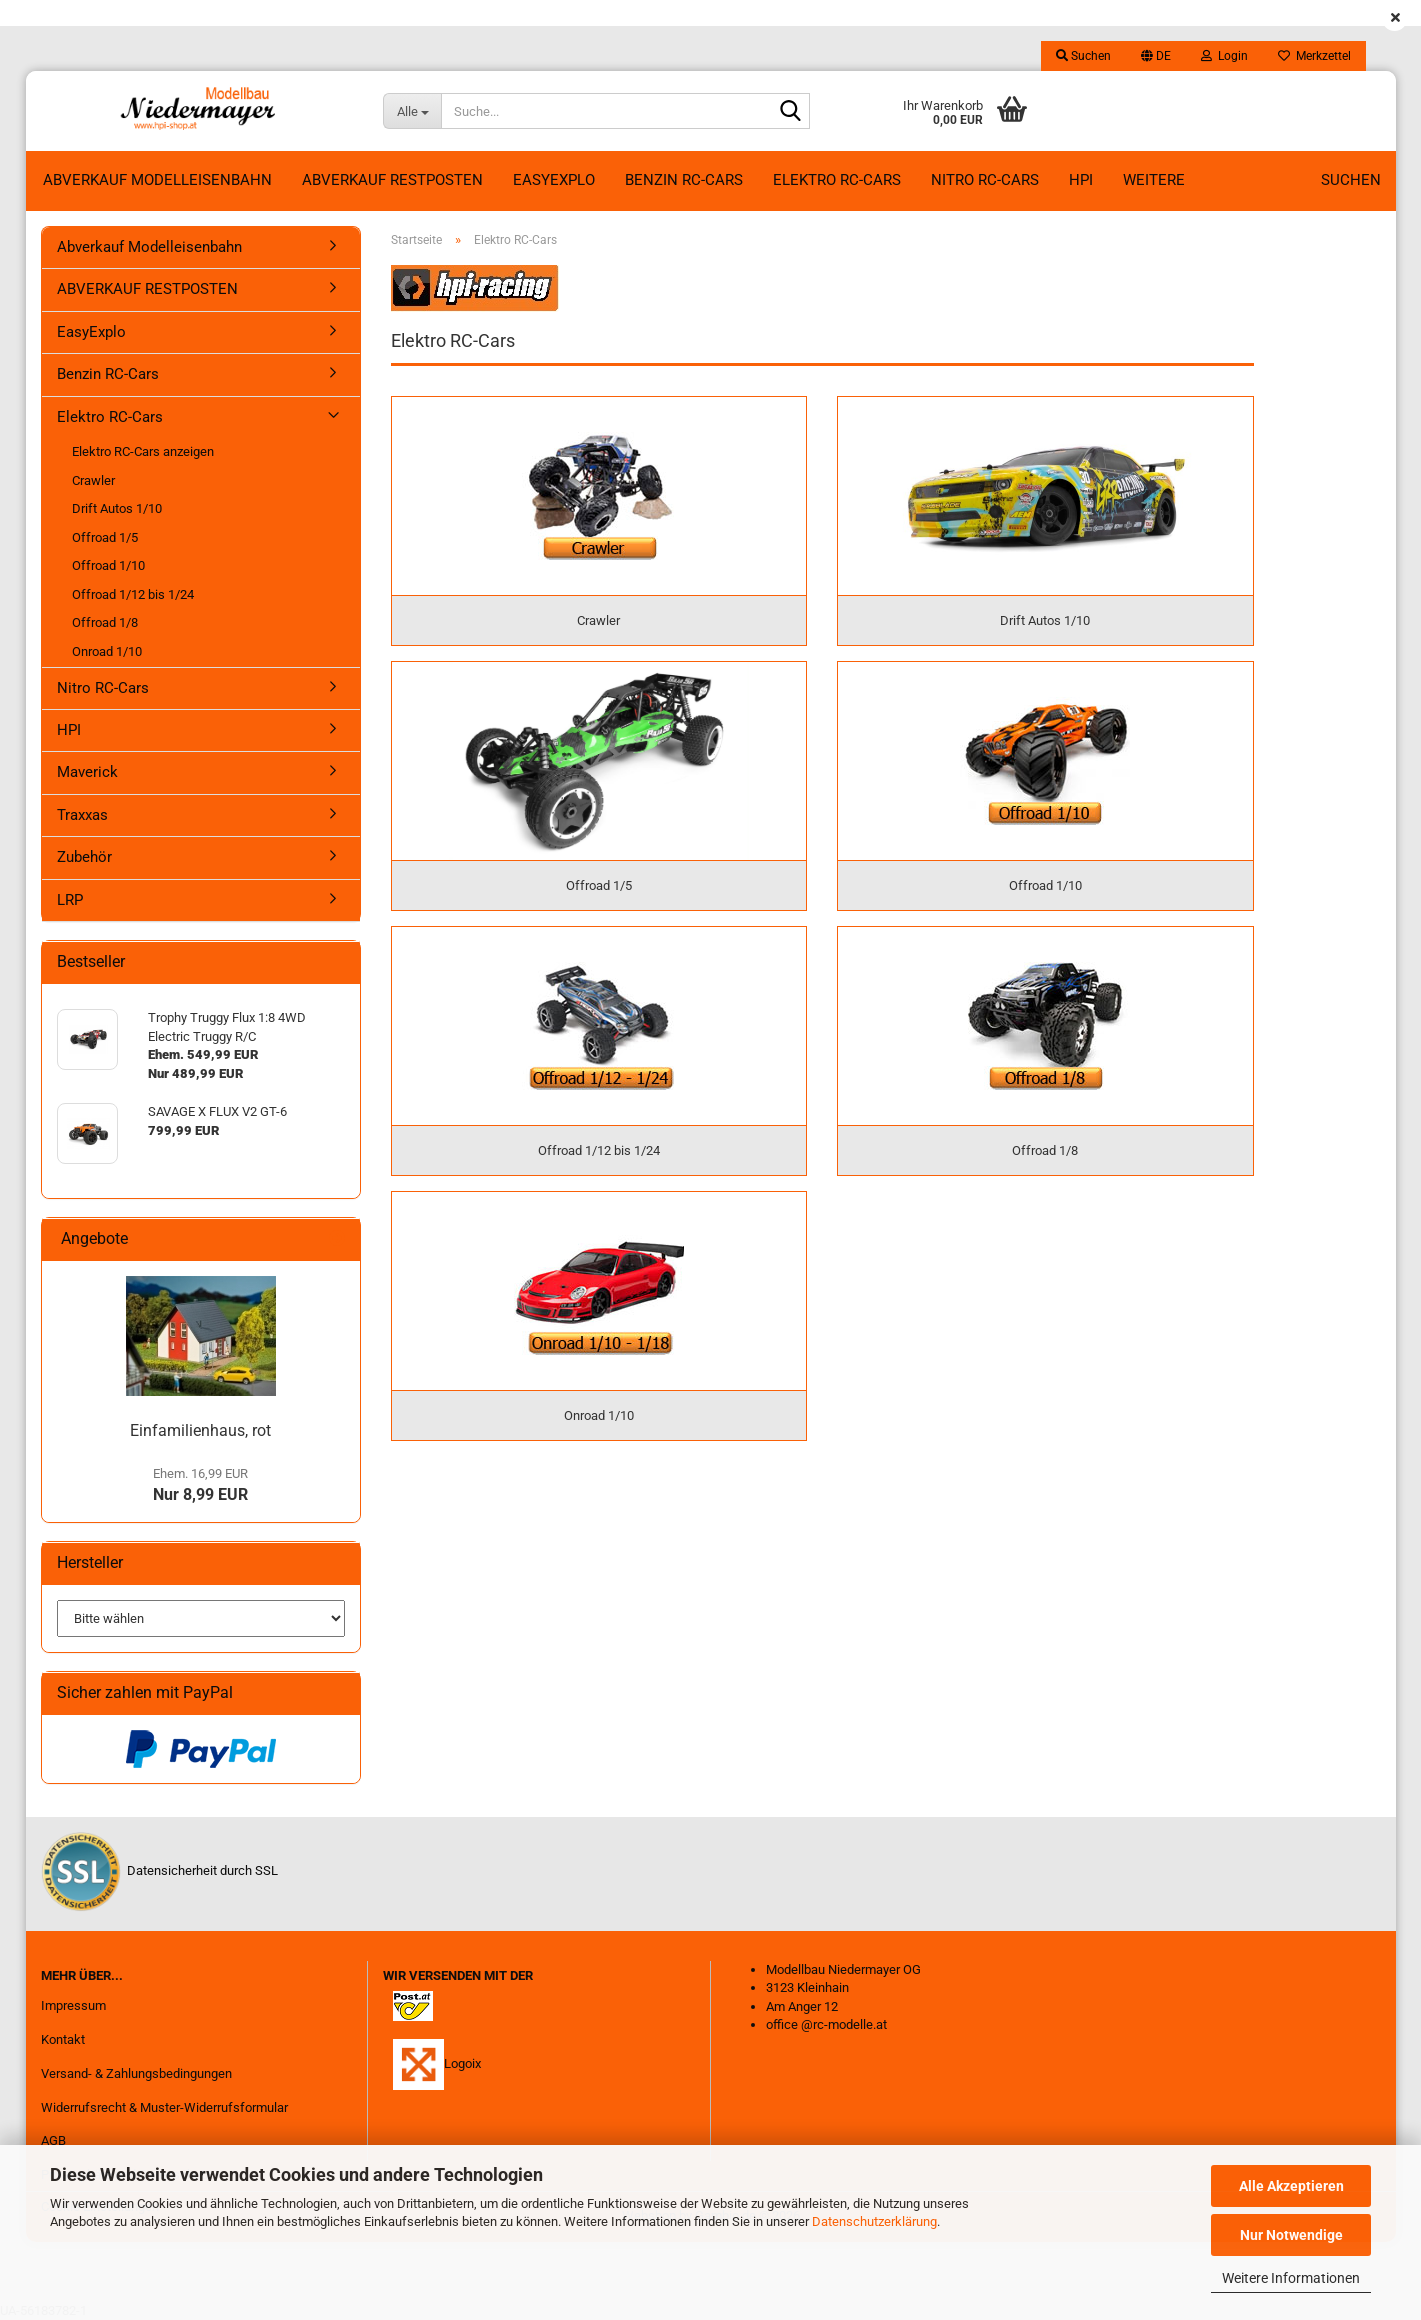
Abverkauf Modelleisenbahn (157, 180)
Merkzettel (1314, 56)
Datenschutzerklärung (874, 2221)
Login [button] (1224, 56)
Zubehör (84, 857)
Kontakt (63, 2039)
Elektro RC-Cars (837, 180)
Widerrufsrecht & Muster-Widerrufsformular (164, 2107)
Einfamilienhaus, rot (200, 1430)
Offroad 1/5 (105, 537)
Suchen (1351, 180)
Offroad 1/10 (108, 565)
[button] (1156, 56)
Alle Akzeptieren (1291, 2186)
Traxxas (82, 815)
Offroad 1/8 (105, 622)
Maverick (87, 772)
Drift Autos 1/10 (117, 508)
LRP (70, 900)
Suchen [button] (1083, 56)
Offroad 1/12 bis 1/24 (133, 594)
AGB (53, 2140)
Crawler (93, 480)
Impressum (73, 2005)
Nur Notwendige (1291, 2235)
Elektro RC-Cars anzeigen (143, 451)
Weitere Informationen (1291, 2278)
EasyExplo (554, 180)
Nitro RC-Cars (985, 180)
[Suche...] (412, 111)
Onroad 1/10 (107, 651)
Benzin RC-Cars (684, 180)
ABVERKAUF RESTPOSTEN (392, 180)
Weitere (1154, 180)
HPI (1081, 180)
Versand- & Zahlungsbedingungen (136, 2073)
